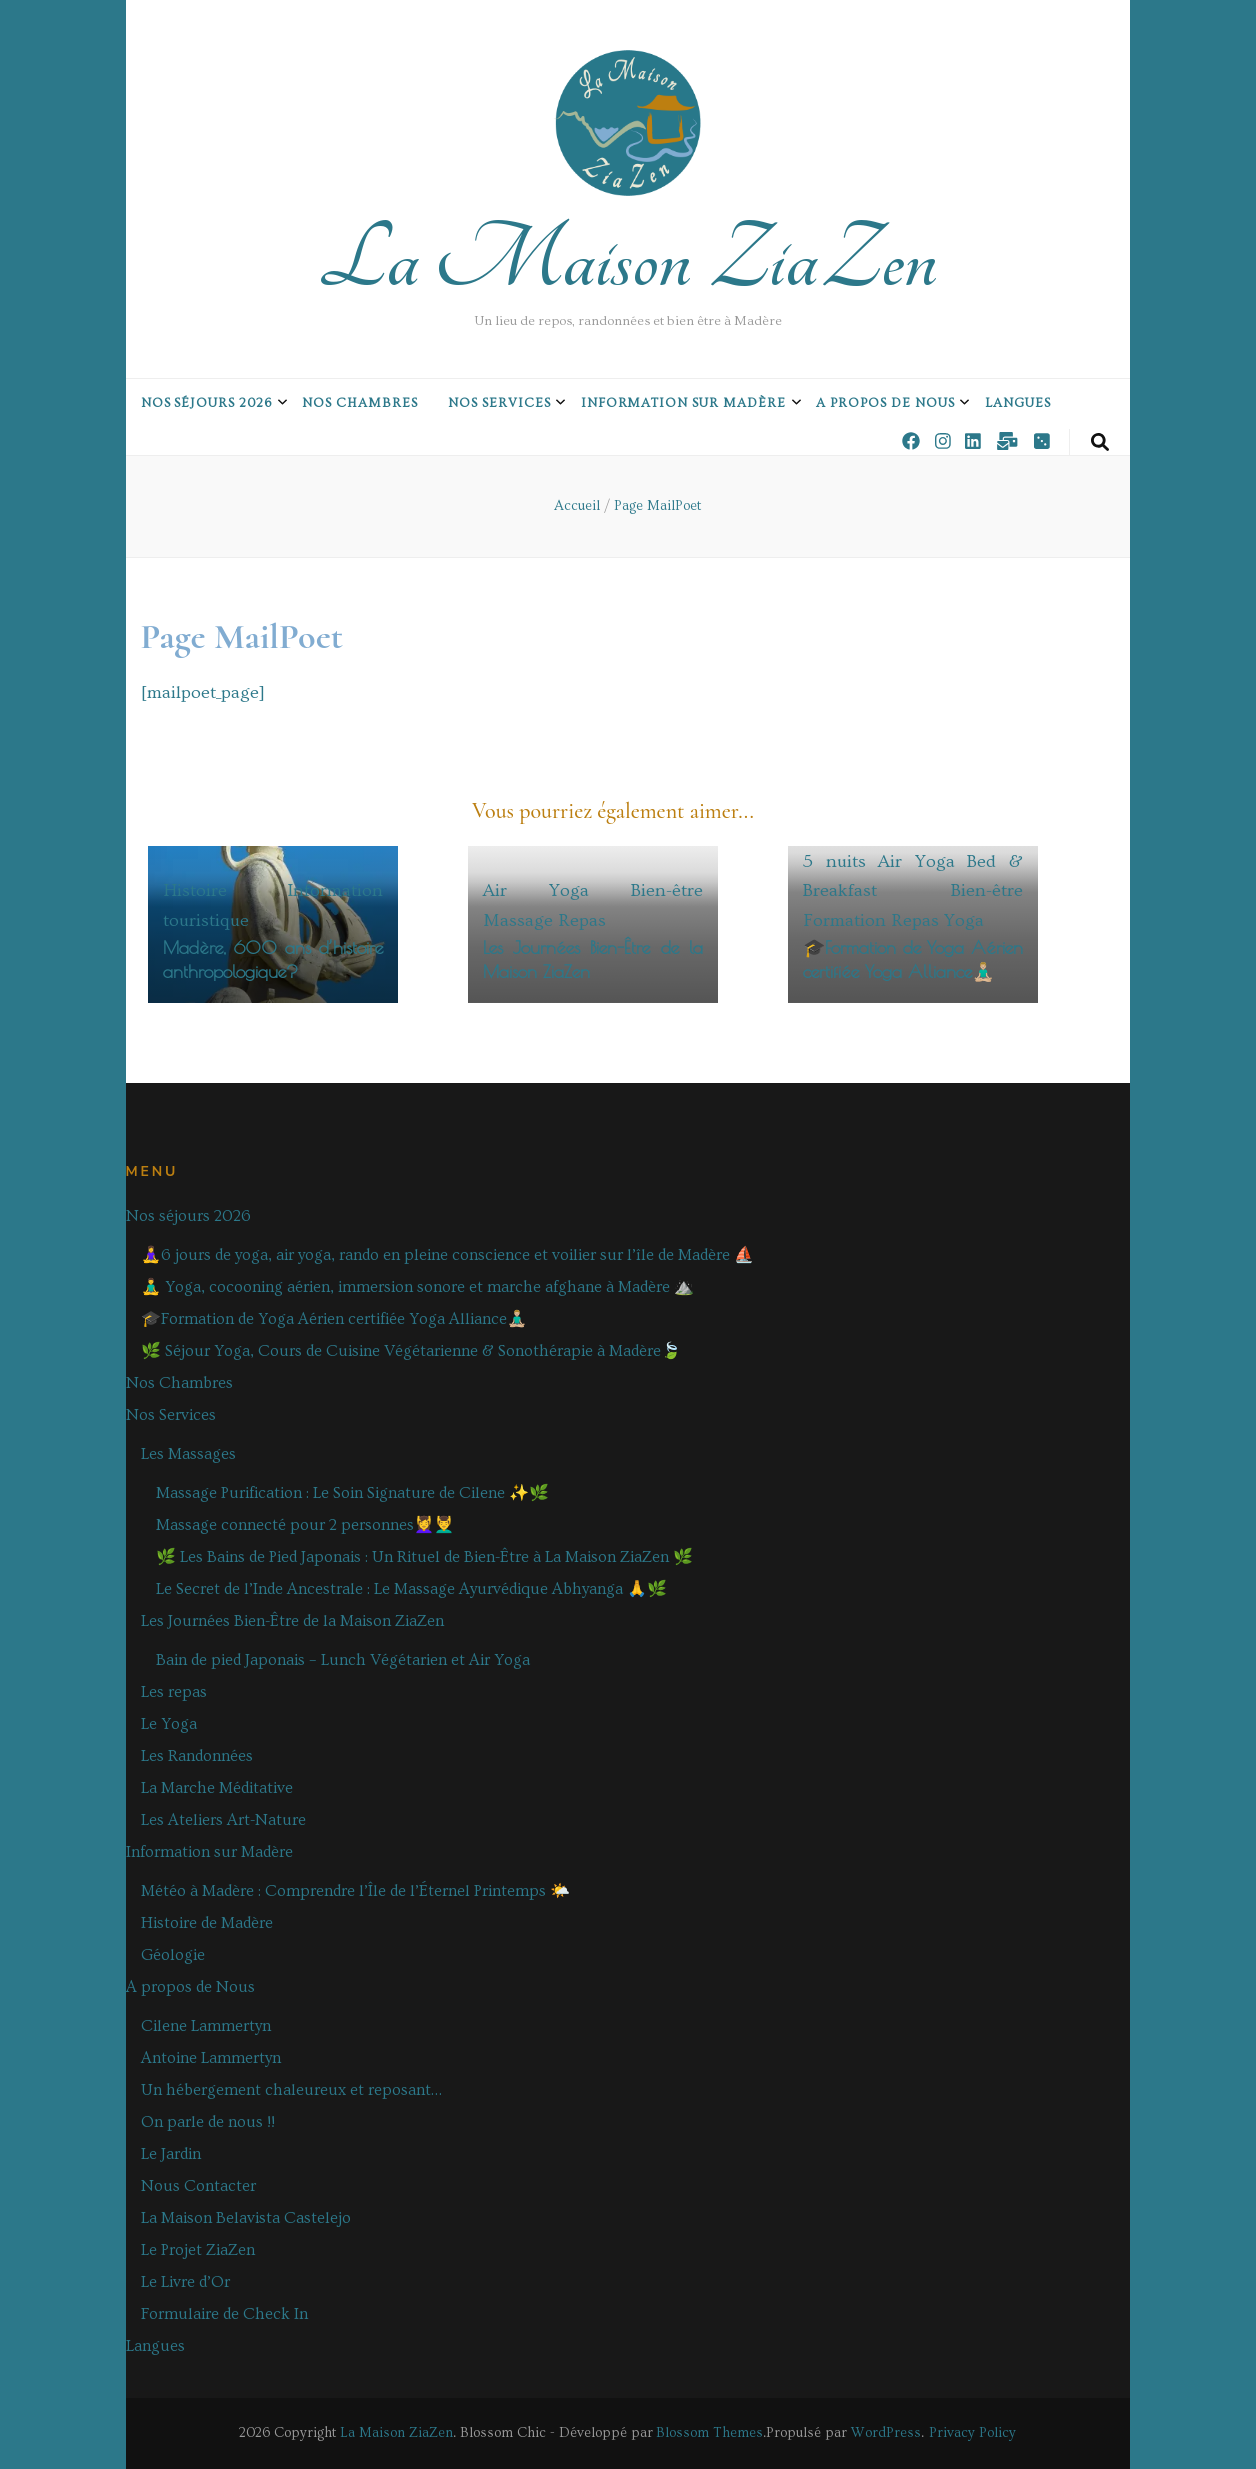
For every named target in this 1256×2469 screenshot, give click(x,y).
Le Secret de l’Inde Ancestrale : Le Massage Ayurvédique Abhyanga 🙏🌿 (411, 1589)
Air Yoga (536, 890)
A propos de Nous (885, 403)
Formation (844, 920)
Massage (518, 920)
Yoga (964, 920)
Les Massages (188, 1454)
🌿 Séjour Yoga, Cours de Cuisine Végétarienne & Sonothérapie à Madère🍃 (411, 1351)
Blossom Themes (709, 2433)
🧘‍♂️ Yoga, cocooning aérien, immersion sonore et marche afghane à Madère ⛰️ (417, 1287)
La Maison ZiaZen (627, 260)
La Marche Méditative (217, 1788)
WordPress (886, 2433)
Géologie (173, 1955)
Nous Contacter (198, 2186)
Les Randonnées (197, 1756)
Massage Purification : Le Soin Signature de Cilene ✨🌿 (352, 1493)
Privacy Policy (972, 2433)
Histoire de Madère (207, 1923)
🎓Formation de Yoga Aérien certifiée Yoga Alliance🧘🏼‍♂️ (334, 1319)
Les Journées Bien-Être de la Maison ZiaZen (292, 1621)
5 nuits (834, 861)
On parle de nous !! (208, 2122)
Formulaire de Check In (224, 2314)
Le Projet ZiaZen (198, 2250)
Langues (1018, 403)
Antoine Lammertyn (211, 2058)
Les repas (174, 1692)
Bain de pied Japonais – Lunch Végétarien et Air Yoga (343, 1660)
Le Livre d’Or (185, 2282)
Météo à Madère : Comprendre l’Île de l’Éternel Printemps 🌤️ (355, 1891)
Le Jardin (171, 2154)
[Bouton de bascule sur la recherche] (1100, 443)
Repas (582, 920)
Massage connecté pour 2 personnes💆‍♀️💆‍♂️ (305, 1525)
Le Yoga (169, 1724)
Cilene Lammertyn (206, 2026)
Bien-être (667, 890)
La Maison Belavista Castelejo (246, 2218)
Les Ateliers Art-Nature (223, 1820)
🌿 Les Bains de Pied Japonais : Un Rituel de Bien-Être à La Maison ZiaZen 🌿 (424, 1557)
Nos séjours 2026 (207, 403)
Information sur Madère (683, 403)
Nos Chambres (360, 403)
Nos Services (499, 403)
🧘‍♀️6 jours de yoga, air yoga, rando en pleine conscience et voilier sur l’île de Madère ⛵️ (447, 1255)
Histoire (195, 890)
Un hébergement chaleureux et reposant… (291, 2090)
